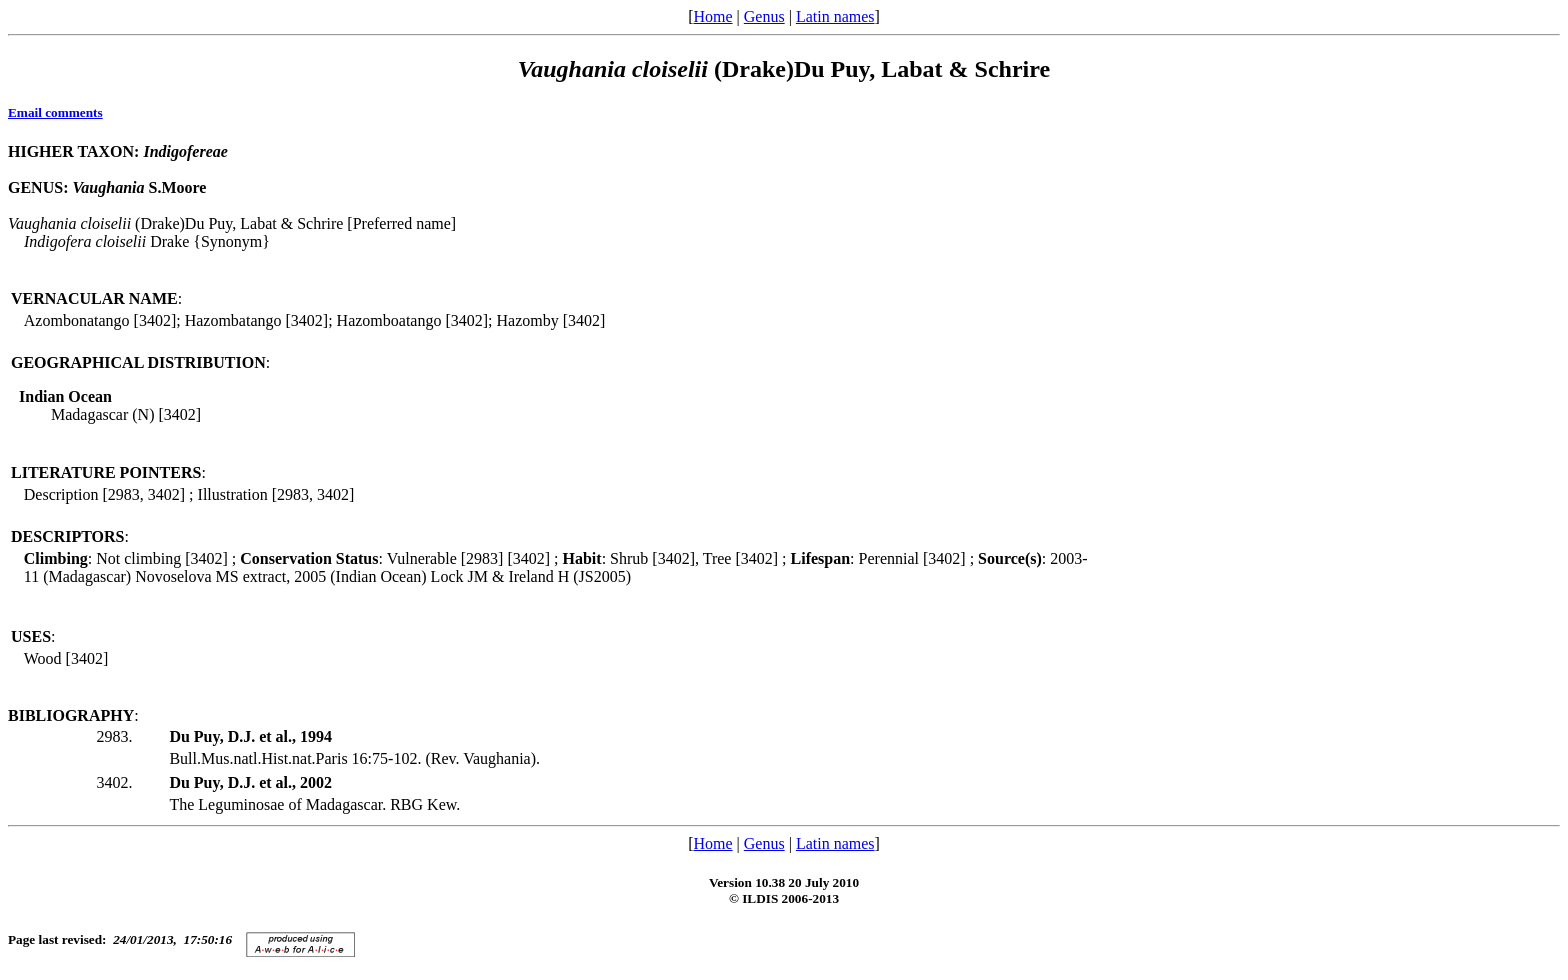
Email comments (55, 112)
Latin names (835, 16)
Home (712, 16)
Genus (764, 16)
